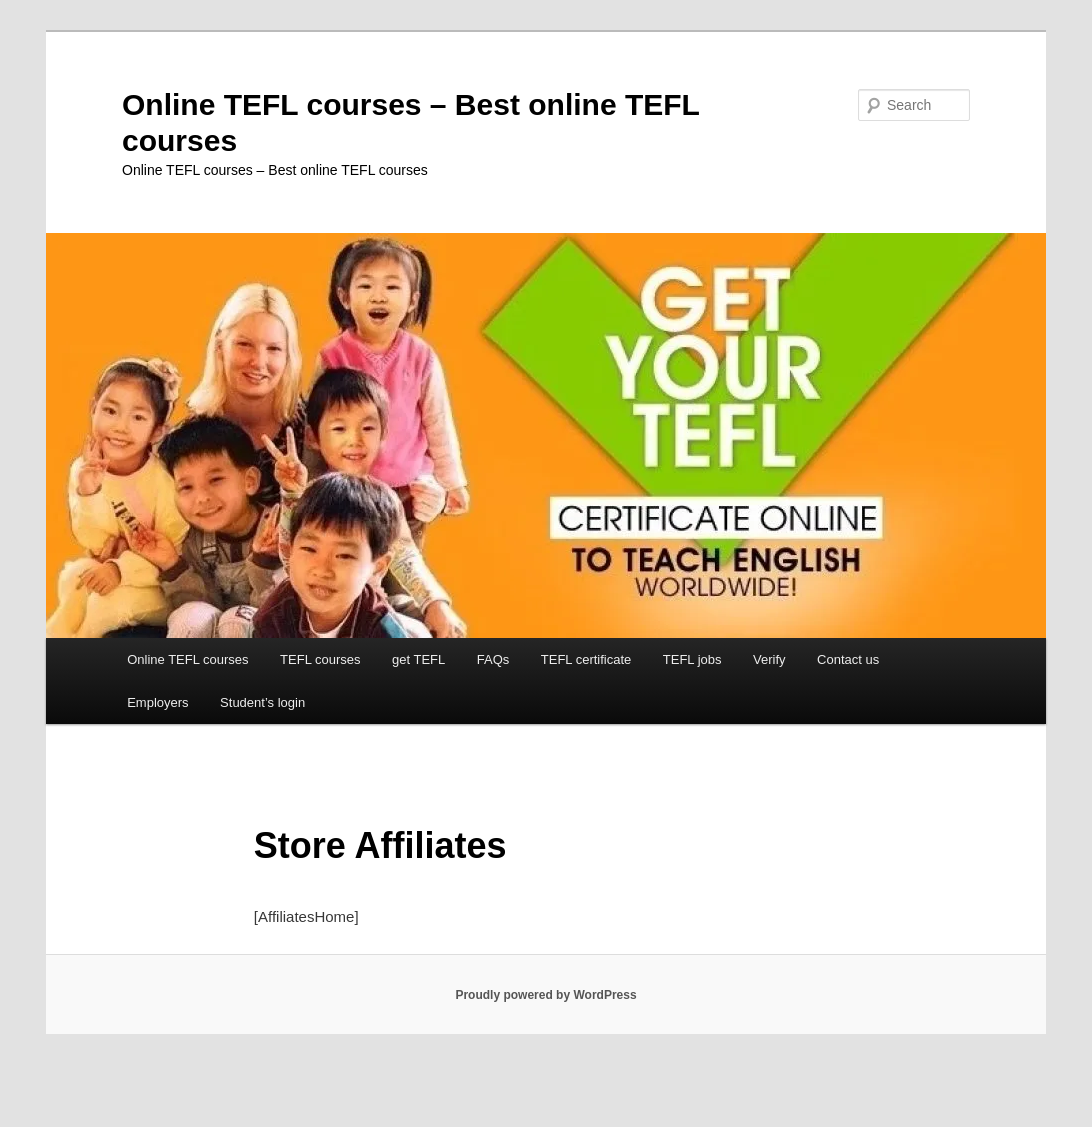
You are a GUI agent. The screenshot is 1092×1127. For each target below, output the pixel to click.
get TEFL (418, 659)
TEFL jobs (692, 659)
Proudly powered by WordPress (545, 995)
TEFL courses (320, 659)
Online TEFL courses (187, 659)
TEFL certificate (586, 659)
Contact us (848, 659)
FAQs (493, 659)
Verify (769, 659)
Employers (157, 702)
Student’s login (262, 702)
